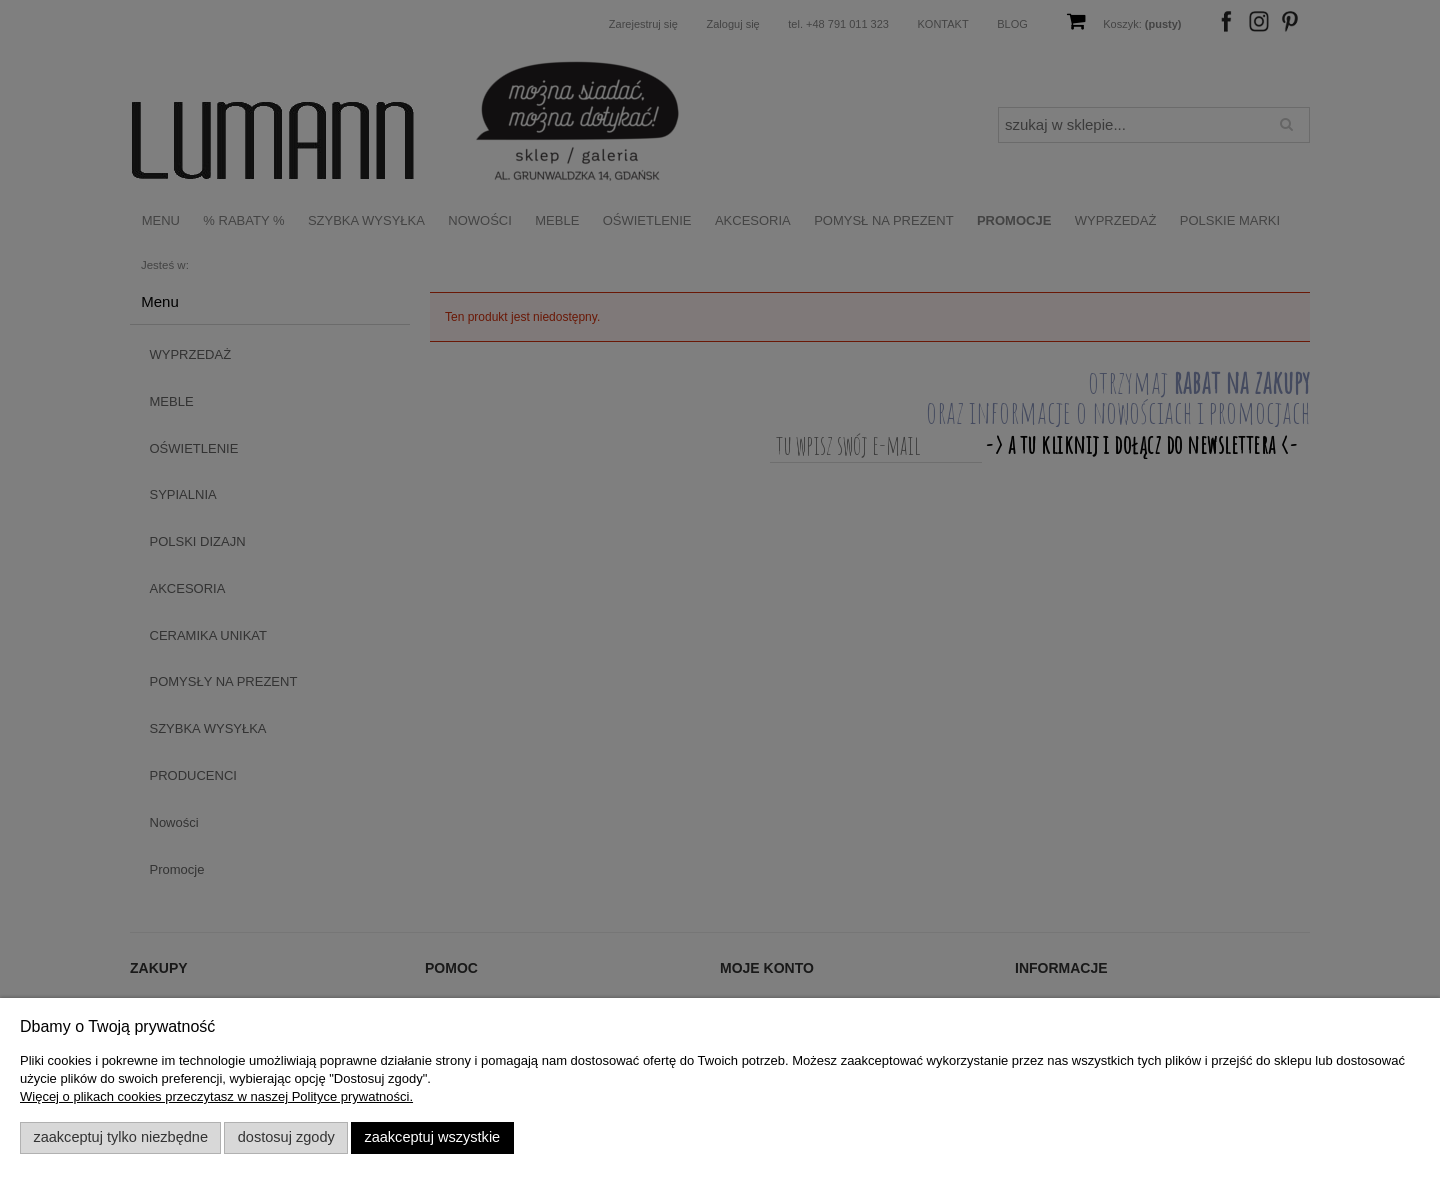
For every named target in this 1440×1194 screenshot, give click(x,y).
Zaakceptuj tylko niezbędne (120, 1137)
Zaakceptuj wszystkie (432, 1137)
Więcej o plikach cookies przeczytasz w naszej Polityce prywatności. (216, 1096)
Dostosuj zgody (286, 1137)
